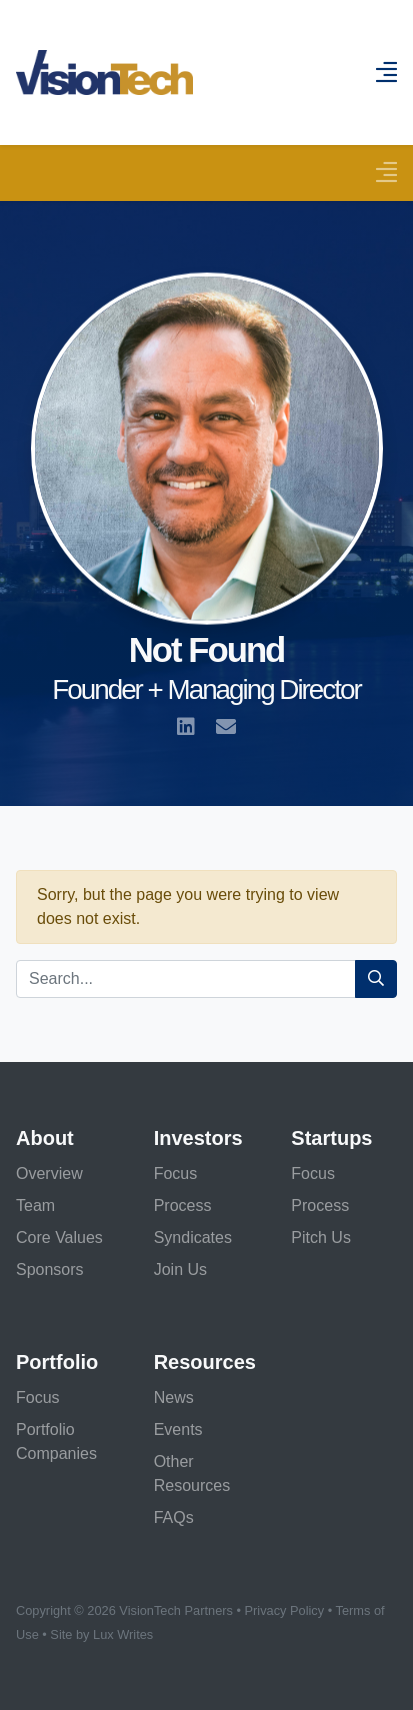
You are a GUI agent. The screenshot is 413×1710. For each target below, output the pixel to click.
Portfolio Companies (56, 1441)
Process (183, 1205)
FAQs (174, 1517)
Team (35, 1205)
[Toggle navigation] (386, 172)
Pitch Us (321, 1237)
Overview (49, 1173)
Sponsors (50, 1269)
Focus (176, 1173)
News (174, 1397)
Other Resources (192, 1473)
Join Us (180, 1269)
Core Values (59, 1237)
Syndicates (193, 1237)
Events (178, 1429)
